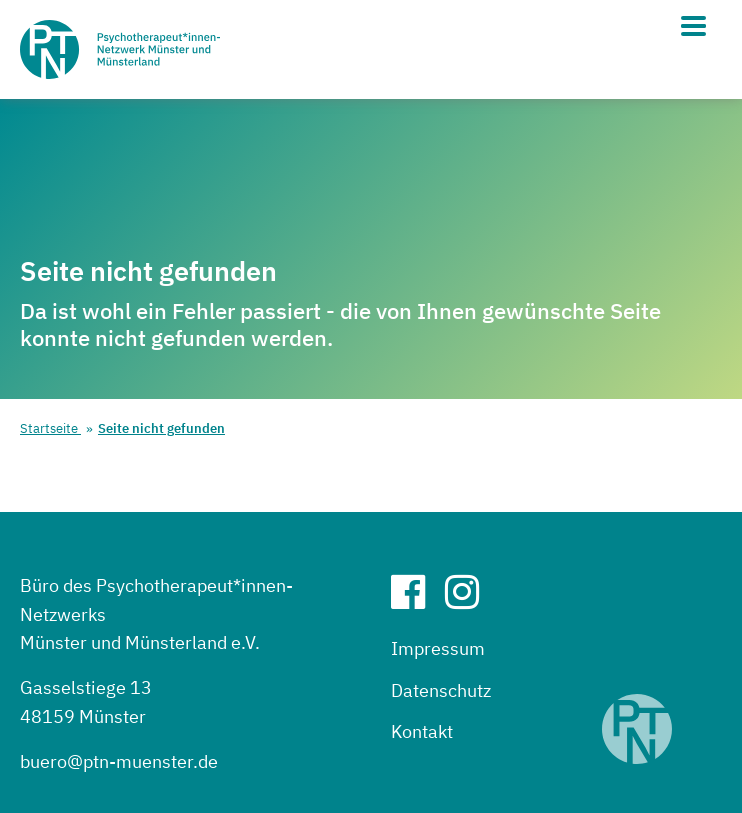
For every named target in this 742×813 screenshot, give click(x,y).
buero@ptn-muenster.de (119, 761)
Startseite (50, 428)
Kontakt (422, 731)
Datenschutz (441, 690)
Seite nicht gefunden (161, 428)
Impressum (438, 648)
